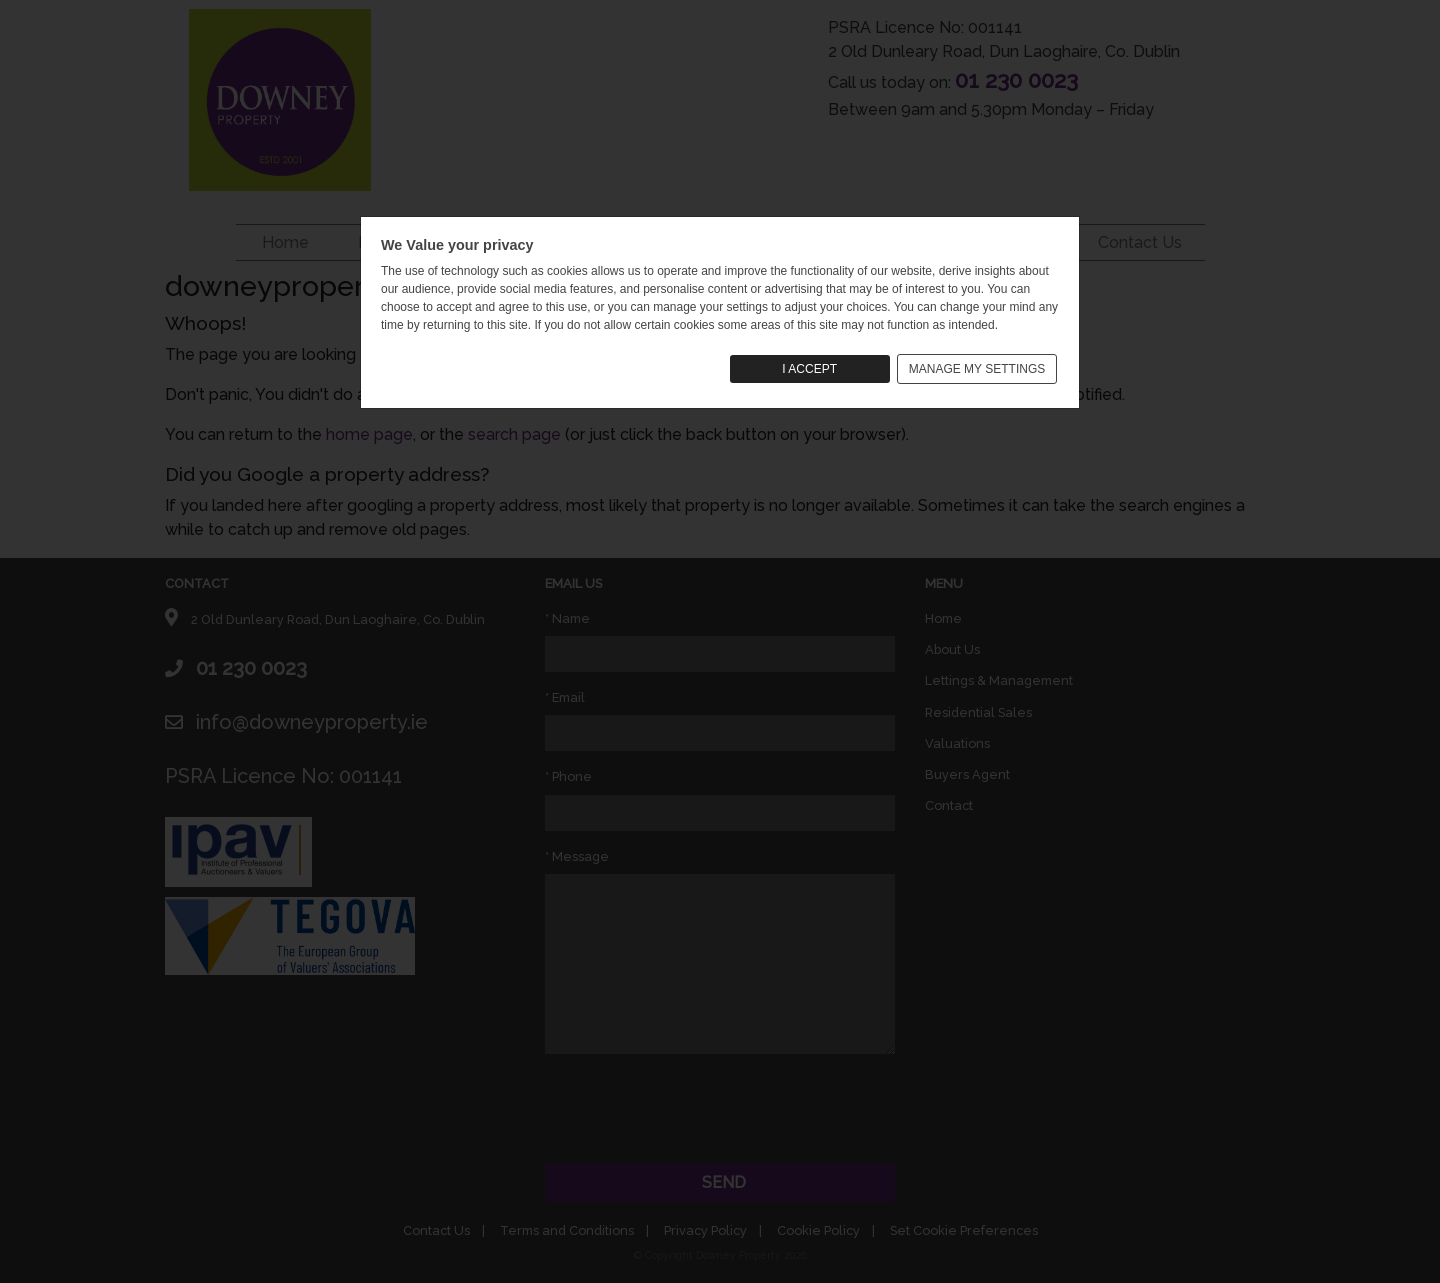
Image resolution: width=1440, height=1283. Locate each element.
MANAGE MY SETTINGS (977, 369)
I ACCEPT (809, 369)
